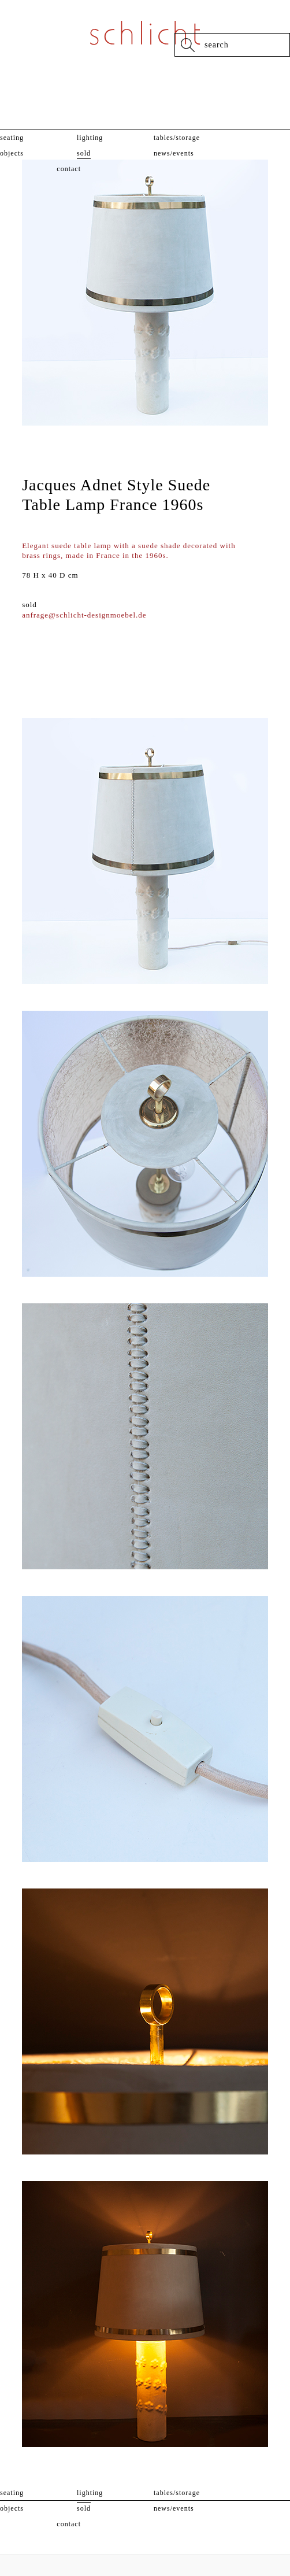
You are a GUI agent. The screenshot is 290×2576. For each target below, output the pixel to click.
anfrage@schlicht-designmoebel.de (84, 615)
